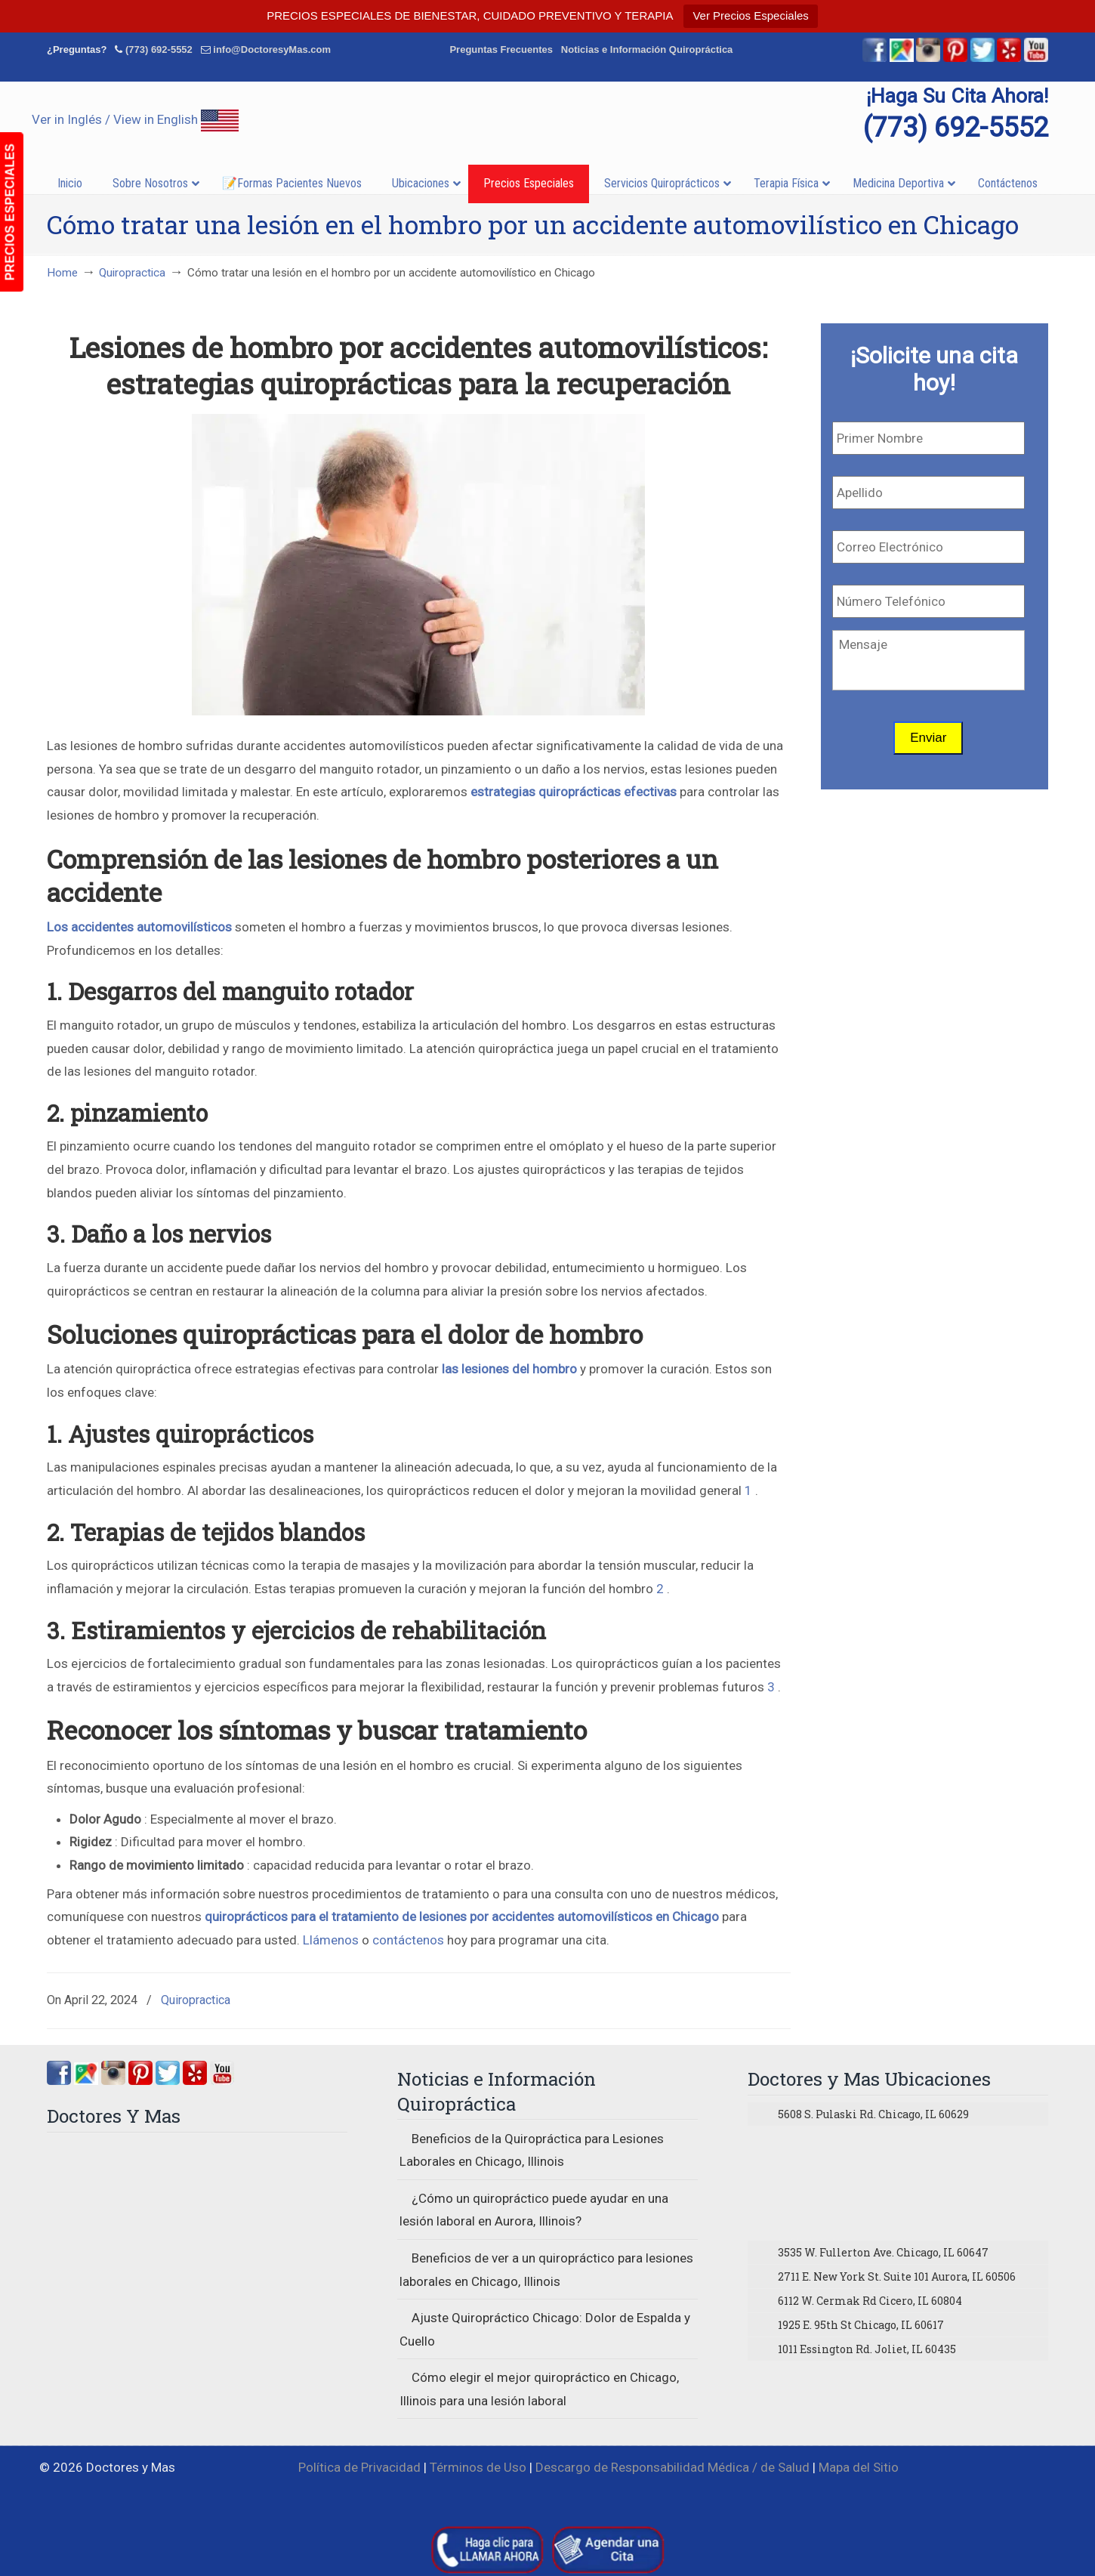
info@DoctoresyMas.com (272, 49)
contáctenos (408, 1939)
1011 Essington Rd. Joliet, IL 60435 (867, 2349)
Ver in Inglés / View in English (135, 119)
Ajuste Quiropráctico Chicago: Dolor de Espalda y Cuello (544, 2329)
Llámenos (331, 1939)
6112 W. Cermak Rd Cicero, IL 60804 (870, 2300)
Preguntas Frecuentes (501, 49)
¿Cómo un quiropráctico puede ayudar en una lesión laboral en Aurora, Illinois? (533, 2210)
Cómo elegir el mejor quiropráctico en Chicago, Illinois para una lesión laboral (539, 2389)
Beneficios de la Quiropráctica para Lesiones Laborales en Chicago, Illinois (531, 2150)
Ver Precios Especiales (750, 15)
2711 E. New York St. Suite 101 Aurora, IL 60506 (897, 2276)
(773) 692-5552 (159, 49)
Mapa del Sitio (859, 2467)
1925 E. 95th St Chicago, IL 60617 (861, 2325)
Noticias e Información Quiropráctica (647, 49)
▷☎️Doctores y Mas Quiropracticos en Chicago (547, 119)
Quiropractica (132, 273)
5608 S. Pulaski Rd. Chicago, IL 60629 (873, 2114)
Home (62, 273)
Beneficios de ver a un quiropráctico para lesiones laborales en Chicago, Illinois (546, 2269)
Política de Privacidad (359, 2467)
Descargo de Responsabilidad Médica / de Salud (672, 2467)
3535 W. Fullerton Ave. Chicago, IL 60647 (883, 2252)
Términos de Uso (478, 2467)
